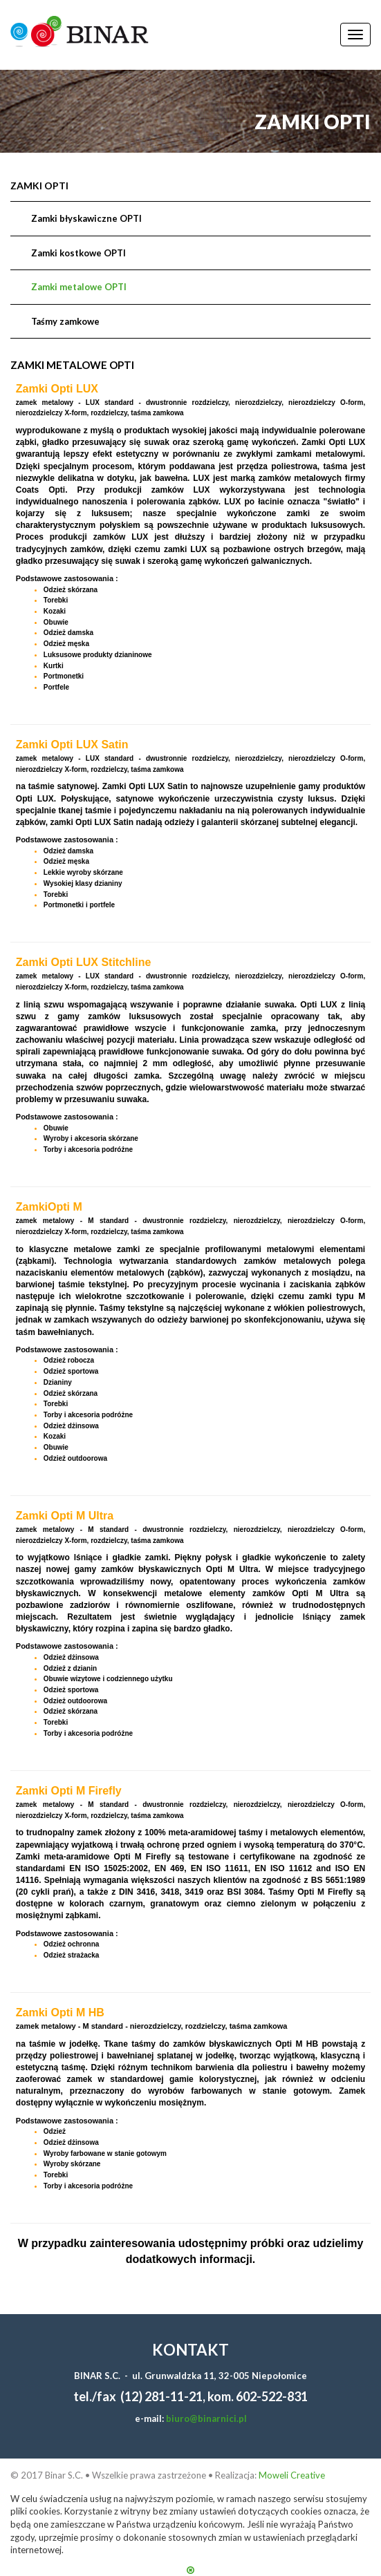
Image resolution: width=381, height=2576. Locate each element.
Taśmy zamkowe (65, 321)
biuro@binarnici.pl (206, 2418)
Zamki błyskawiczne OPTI (86, 218)
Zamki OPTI (39, 185)
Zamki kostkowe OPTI (78, 252)
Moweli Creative (292, 2475)
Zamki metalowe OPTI (79, 286)
